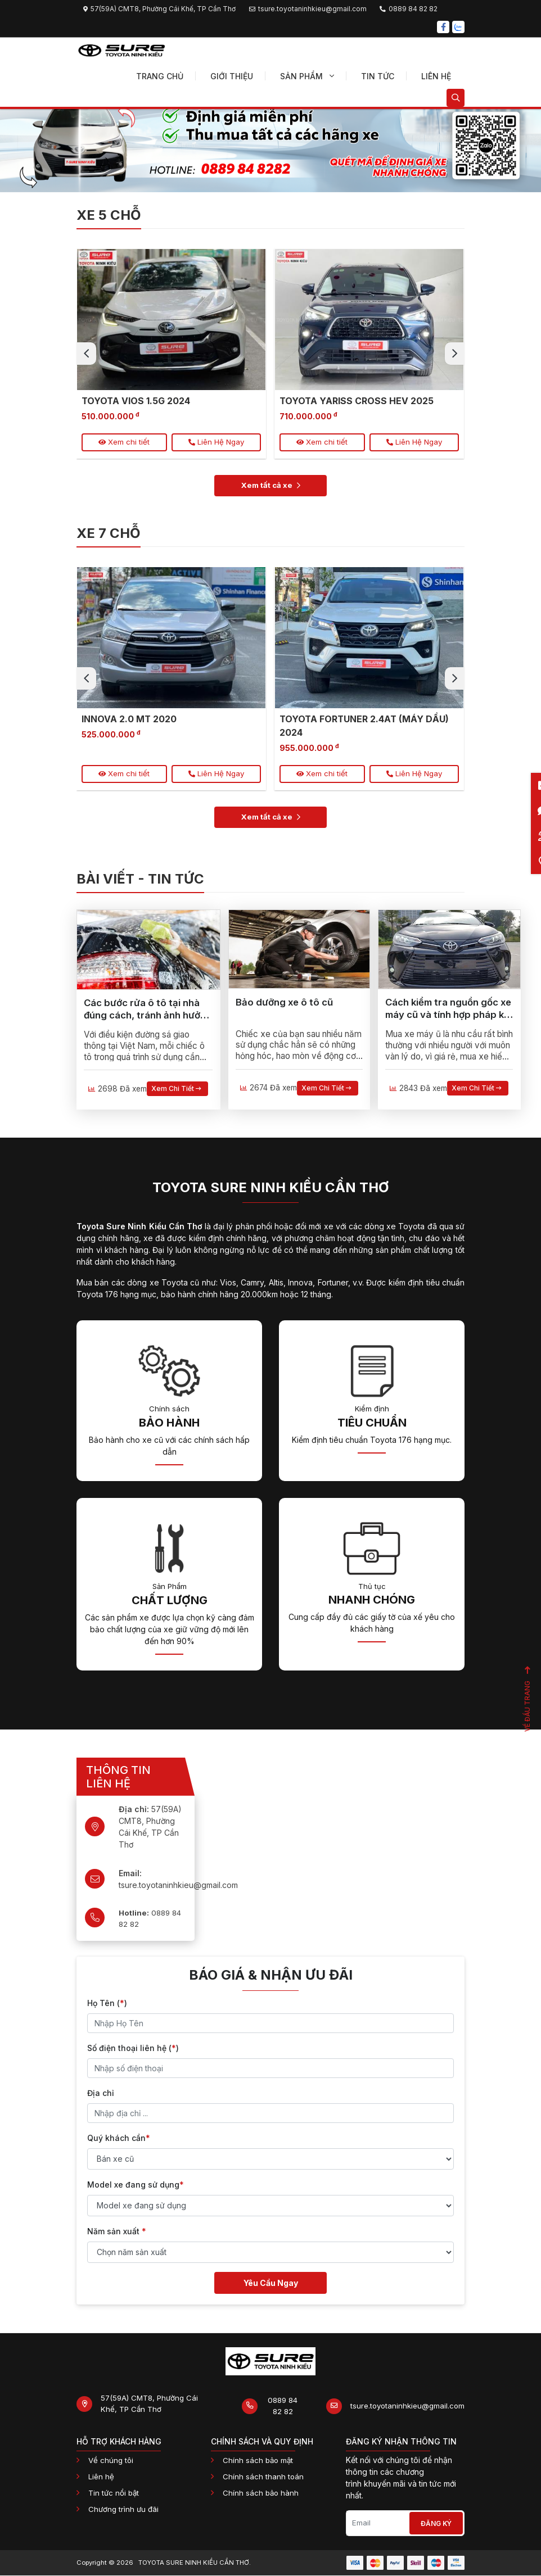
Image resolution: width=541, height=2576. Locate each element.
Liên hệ (436, 76)
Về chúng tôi (110, 2460)
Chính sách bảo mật (258, 2460)
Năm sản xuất (116, 2231)
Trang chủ (159, 76)
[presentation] (86, 353)
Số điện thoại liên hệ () (133, 2048)
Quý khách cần (118, 2138)
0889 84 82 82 (150, 1918)
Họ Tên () (107, 2003)
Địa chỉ (100, 2093)
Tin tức (377, 76)
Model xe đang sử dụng (135, 2184)
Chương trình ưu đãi (123, 2509)
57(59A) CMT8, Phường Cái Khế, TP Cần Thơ (149, 2404)
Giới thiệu (231, 76)
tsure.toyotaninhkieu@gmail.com (407, 2405)
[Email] (377, 2523)
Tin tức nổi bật (113, 2493)
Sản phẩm (307, 76)
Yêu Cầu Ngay (271, 2283)
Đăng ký (436, 2523)
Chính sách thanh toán (263, 2477)
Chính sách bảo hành (261, 2493)
